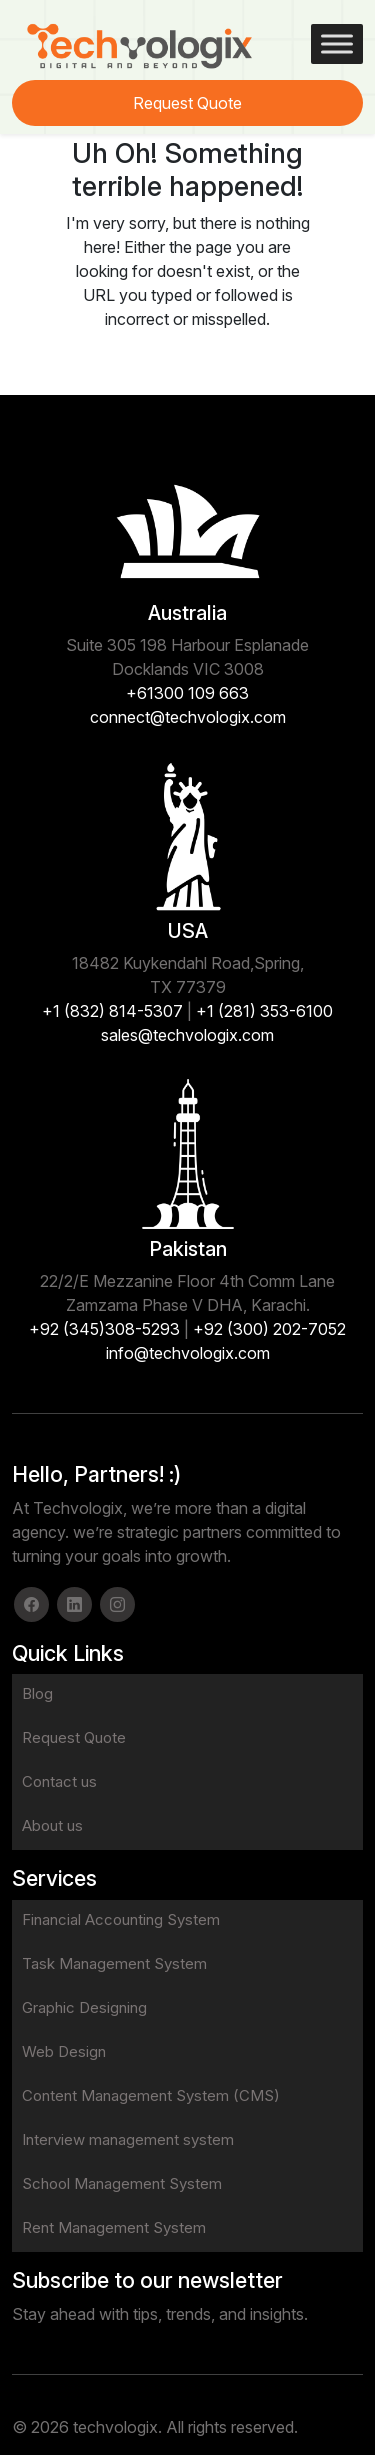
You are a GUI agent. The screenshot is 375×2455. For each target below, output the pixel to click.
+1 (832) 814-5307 (112, 1011)
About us (52, 1825)
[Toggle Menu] (337, 43)
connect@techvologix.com (188, 717)
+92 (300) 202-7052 (269, 1329)
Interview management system (128, 2139)
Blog (37, 1693)
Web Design (64, 2051)
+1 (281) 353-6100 (264, 1011)
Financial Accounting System (121, 1919)
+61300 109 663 (187, 693)
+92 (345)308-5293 (104, 1329)
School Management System (122, 2183)
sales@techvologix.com (187, 1035)
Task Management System (114, 1963)
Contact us (59, 1781)
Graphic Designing (84, 2007)
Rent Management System (114, 2227)
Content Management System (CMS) (151, 2095)
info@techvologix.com (188, 1353)
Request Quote (187, 103)
